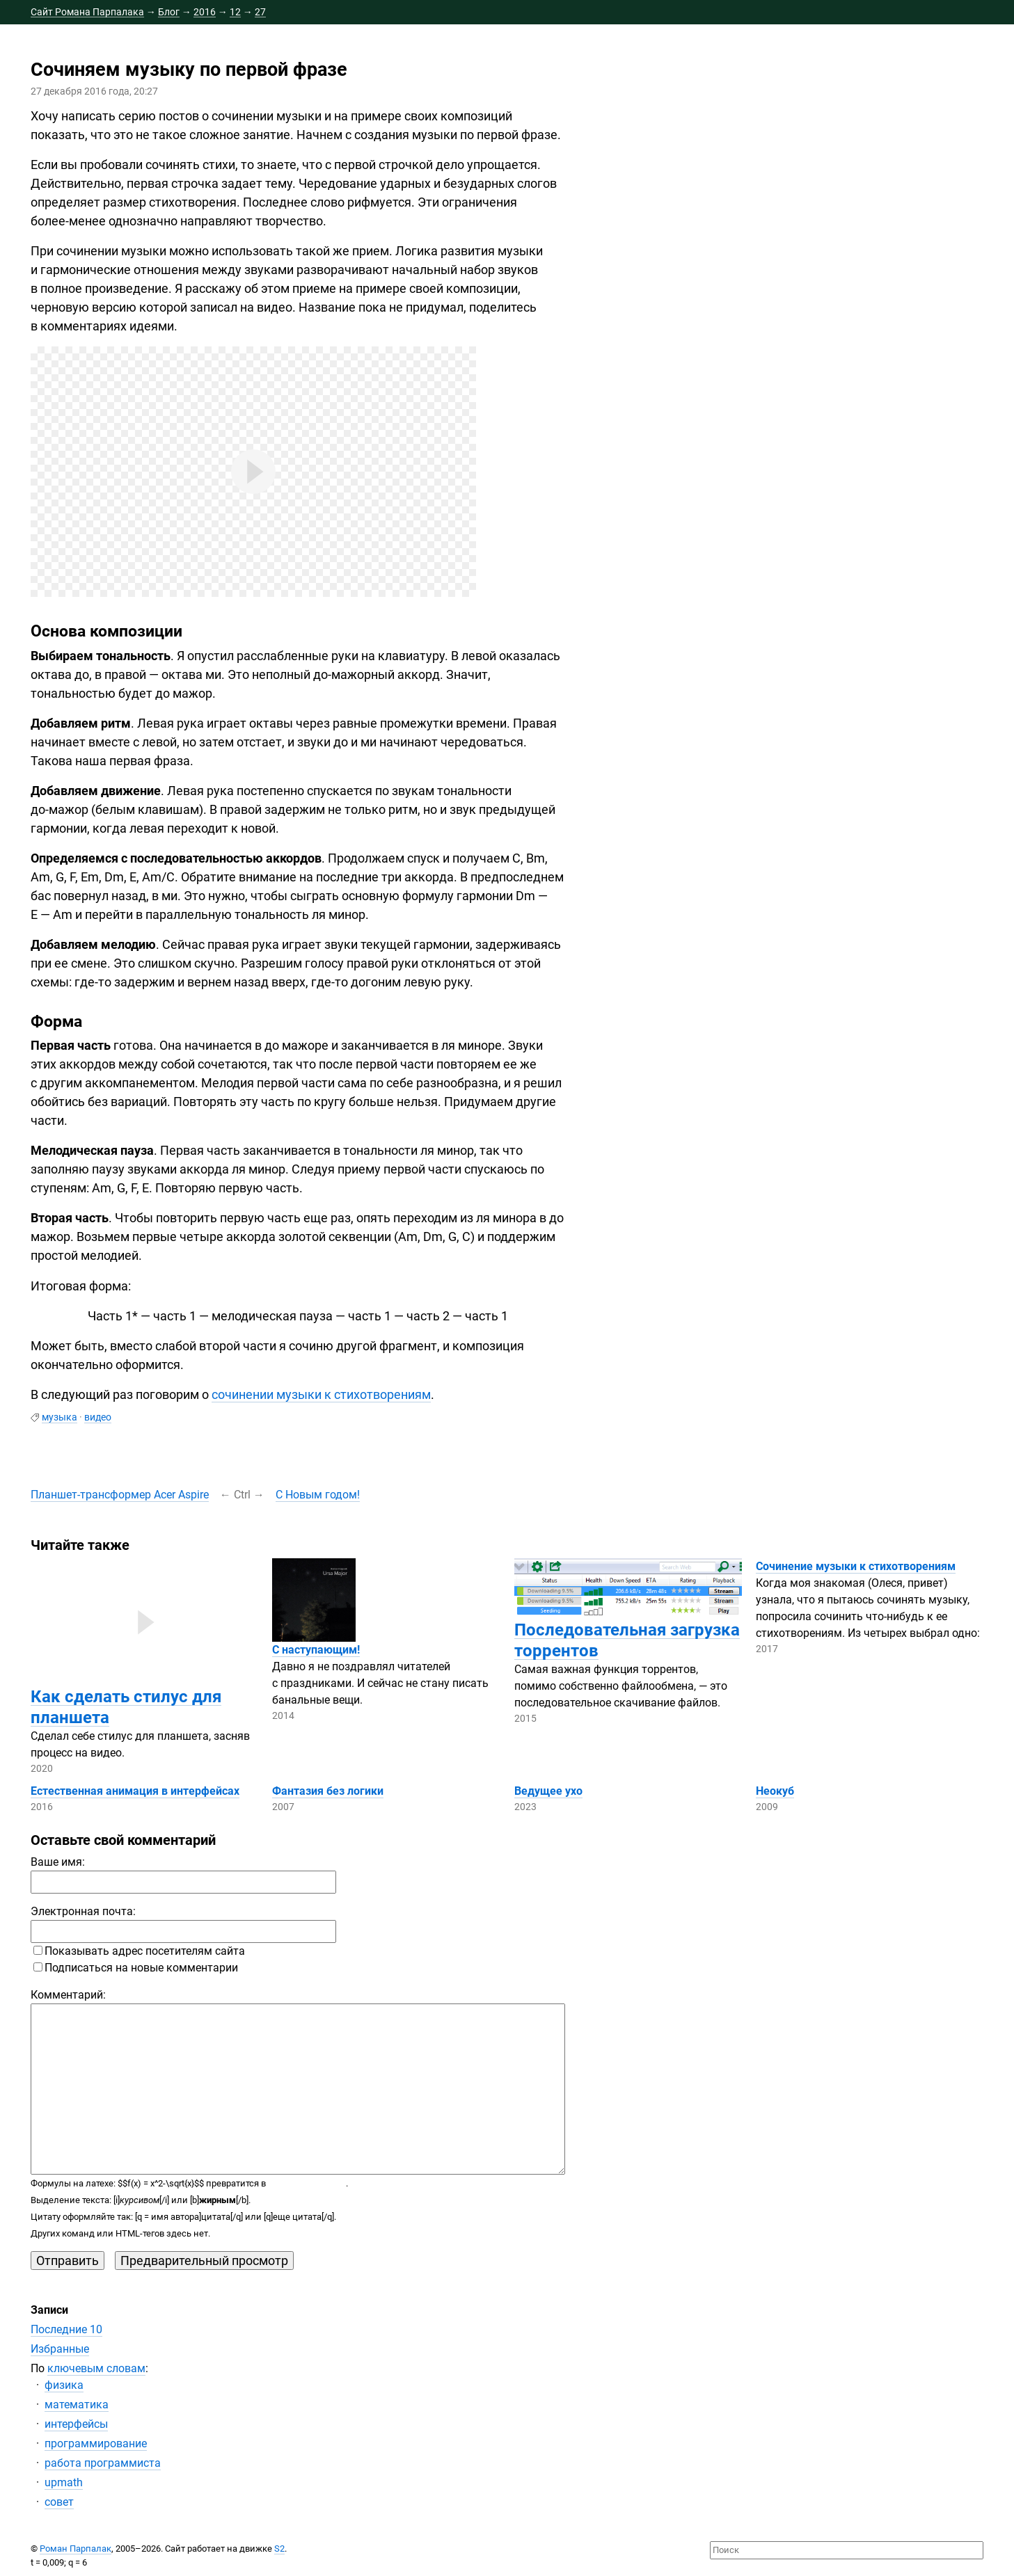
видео (97, 1417)
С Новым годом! (318, 1494)
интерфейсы (76, 2424)
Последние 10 (66, 2329)
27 (260, 11)
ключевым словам (96, 2368)
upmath (64, 2482)
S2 (279, 2548)
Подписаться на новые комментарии (135, 1967)
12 (235, 11)
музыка (59, 1417)
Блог (169, 11)
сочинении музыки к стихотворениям (321, 1394)
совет (59, 2502)
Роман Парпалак (75, 2548)
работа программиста (103, 2463)
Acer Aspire (120, 1494)
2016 (204, 11)
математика (77, 2404)
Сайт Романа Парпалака (87, 11)
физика (64, 2385)
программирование (96, 2443)
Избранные (60, 2348)
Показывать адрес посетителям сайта (139, 1951)
